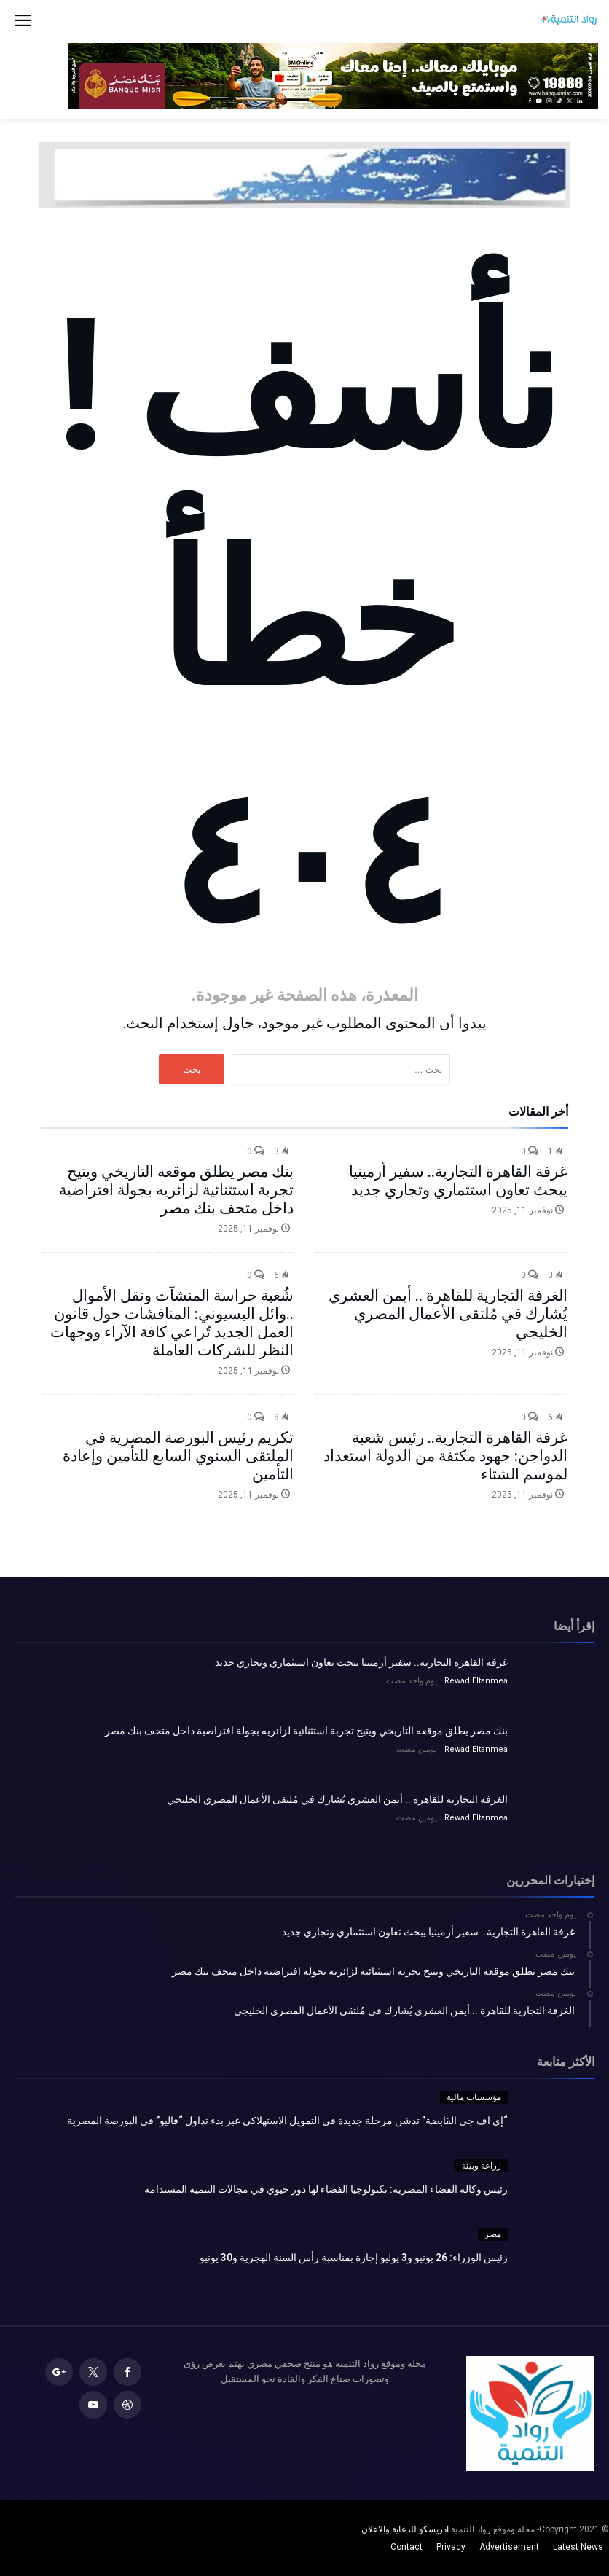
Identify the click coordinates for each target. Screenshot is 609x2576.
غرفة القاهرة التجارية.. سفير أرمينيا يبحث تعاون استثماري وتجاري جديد (458, 1181)
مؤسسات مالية (474, 2097)
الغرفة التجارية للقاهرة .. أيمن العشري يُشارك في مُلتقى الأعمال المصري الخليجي (448, 1314)
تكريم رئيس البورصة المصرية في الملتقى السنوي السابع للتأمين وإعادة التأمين (178, 1456)
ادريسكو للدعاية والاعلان (405, 2529)
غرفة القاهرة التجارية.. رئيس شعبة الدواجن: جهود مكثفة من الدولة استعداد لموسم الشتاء (445, 1456)
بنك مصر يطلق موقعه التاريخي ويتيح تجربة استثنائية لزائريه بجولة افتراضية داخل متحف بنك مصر (176, 1190)
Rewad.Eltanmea (476, 1681)
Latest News (578, 2547)
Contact (406, 2547)
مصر (492, 2234)
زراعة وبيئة (481, 2166)
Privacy (450, 2547)
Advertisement (509, 2547)
